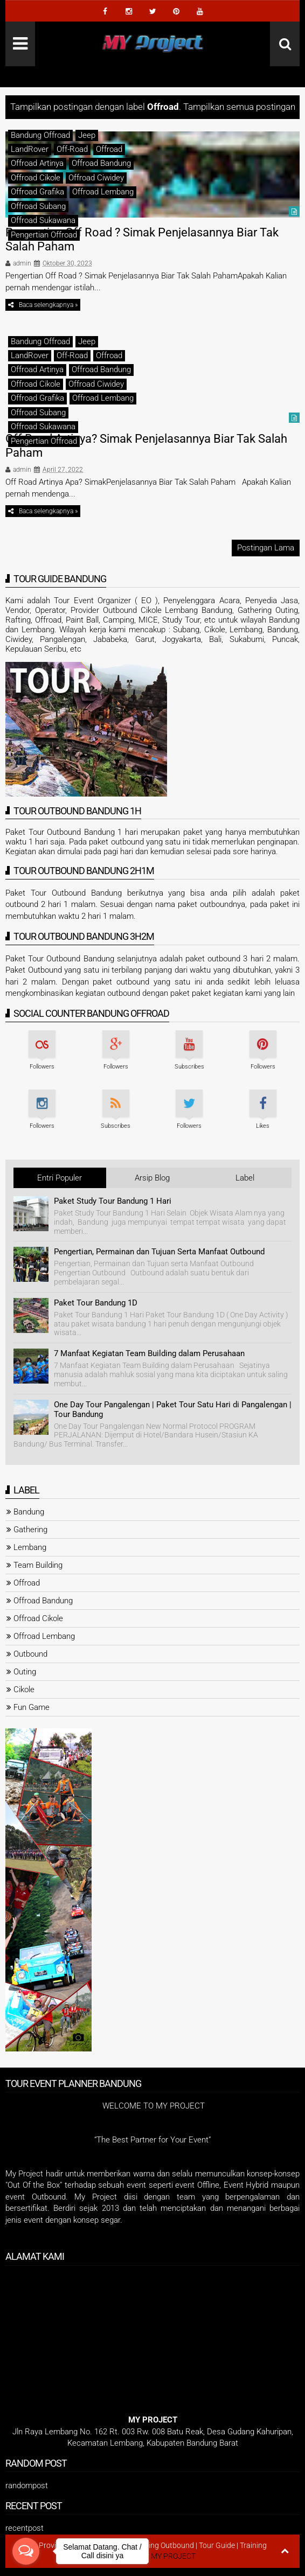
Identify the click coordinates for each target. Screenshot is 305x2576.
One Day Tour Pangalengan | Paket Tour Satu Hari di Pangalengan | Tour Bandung (173, 1409)
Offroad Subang (38, 206)
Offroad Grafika (37, 192)
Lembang (29, 1547)
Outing (24, 1672)
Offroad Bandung (101, 163)
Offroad (109, 149)
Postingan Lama (265, 548)
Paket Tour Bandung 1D (95, 1303)
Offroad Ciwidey (96, 178)
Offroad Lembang (103, 192)
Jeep (86, 135)
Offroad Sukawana (43, 220)
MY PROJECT (173, 2556)
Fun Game (31, 1707)
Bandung (28, 1512)
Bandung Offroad (40, 135)
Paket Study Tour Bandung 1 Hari (112, 1201)
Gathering (30, 1529)
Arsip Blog (152, 1178)
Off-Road (72, 149)
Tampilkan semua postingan (239, 107)
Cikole (23, 1689)
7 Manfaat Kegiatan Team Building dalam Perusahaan (149, 1353)
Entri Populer (59, 1178)
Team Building (38, 1565)
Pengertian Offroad (44, 235)
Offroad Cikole (35, 178)
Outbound (30, 1654)
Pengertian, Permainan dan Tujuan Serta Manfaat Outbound (159, 1251)
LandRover (29, 149)
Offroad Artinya (37, 163)
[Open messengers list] (25, 2551)
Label (244, 1178)
